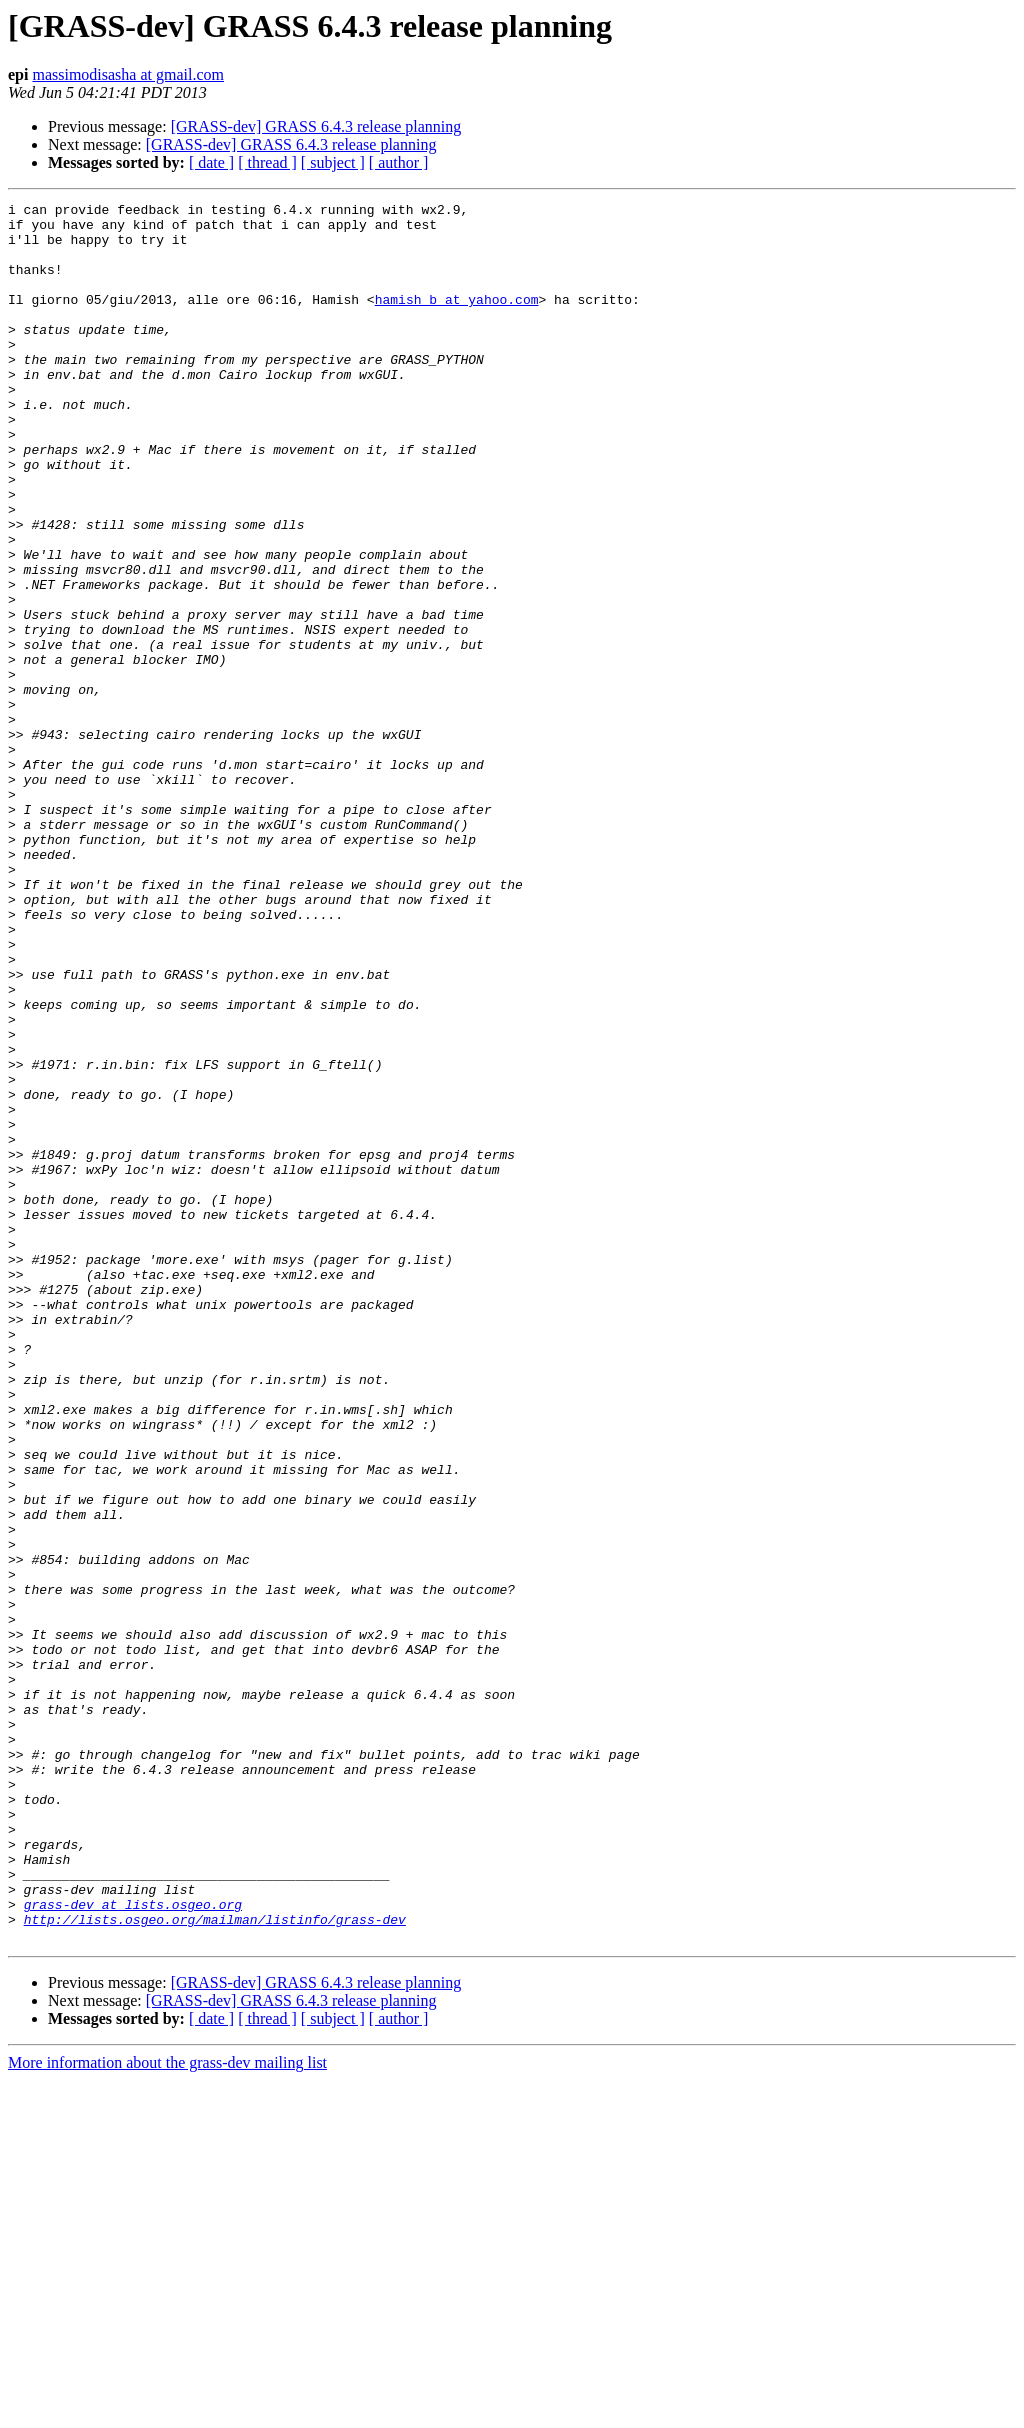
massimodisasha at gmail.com (128, 74)
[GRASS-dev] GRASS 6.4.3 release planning (316, 126)
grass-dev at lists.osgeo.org (133, 2246)
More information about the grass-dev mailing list (167, 2410)
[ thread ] (267, 162)
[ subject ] (333, 162)
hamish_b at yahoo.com (457, 320)
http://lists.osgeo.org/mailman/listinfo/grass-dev (215, 2264)
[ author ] (399, 162)
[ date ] (211, 162)
